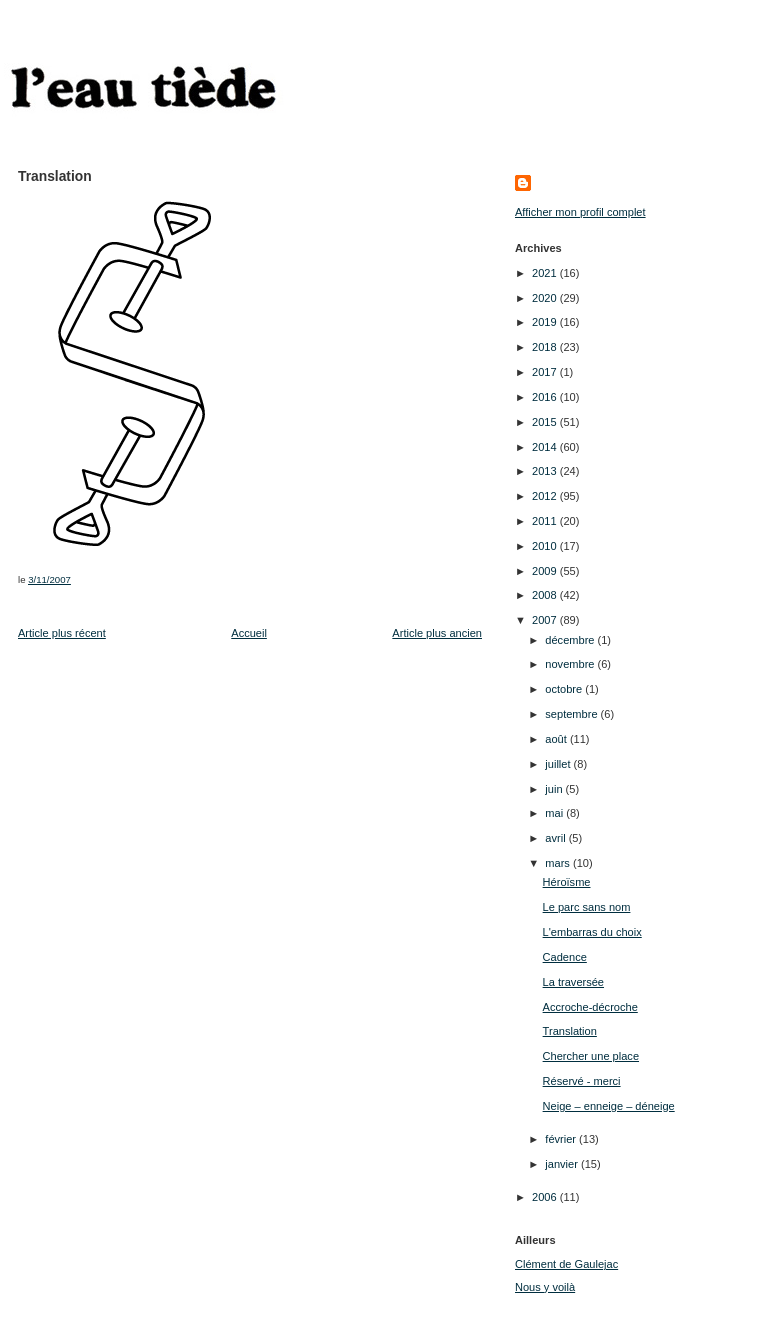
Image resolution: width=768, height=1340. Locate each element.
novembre (571, 664)
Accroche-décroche (590, 1007)
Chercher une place (591, 1056)
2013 (546, 471)
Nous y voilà (545, 1287)
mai (555, 813)
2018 (546, 347)
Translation (570, 1031)
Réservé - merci (582, 1081)
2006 (546, 1197)
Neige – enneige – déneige (609, 1106)
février (562, 1139)
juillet (559, 764)
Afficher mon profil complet (580, 212)
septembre (572, 714)
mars (559, 863)
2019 (546, 322)
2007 (546, 620)
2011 (546, 521)
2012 (546, 496)
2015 (546, 422)
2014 (546, 447)
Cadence (565, 957)
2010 (546, 546)
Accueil (249, 633)
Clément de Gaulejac (566, 1264)
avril (556, 838)
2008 (546, 595)
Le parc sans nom (587, 907)
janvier (563, 1164)
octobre (565, 689)
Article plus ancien (437, 633)
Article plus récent (62, 633)
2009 (546, 571)
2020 (546, 298)
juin (555, 789)
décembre (571, 640)
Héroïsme (567, 882)
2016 (546, 397)
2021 (546, 273)
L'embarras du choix (592, 932)
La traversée (573, 982)
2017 (546, 372)
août (557, 739)
